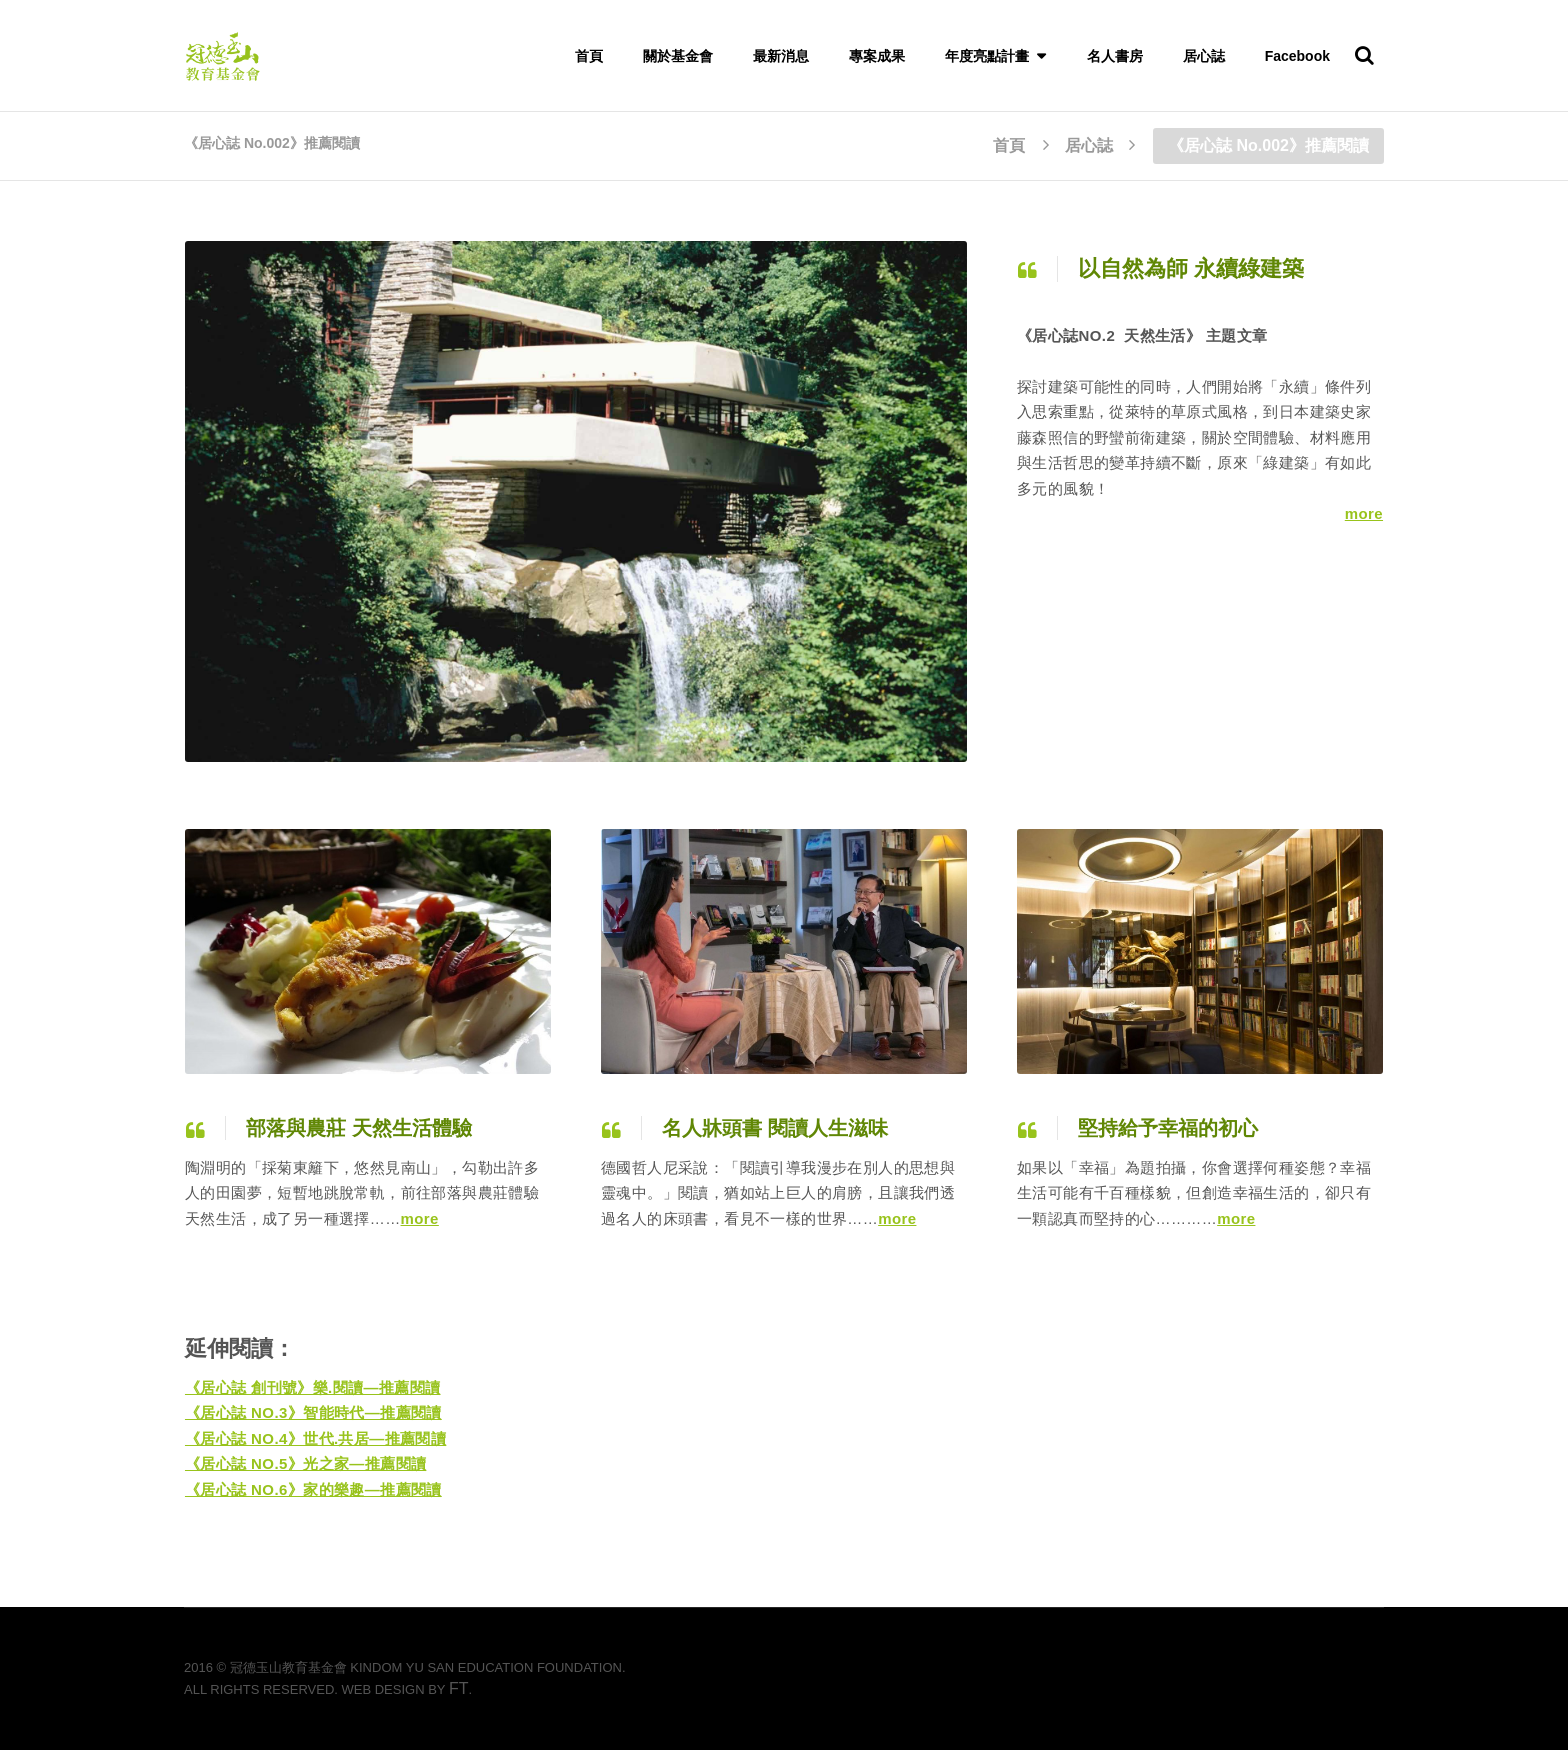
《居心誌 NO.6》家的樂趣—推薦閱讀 (313, 1489)
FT (459, 1688)
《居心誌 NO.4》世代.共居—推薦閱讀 (315, 1438)
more (1364, 513)
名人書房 (1115, 56)
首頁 (589, 56)
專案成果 (877, 56)
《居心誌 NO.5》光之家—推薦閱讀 (305, 1463)
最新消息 (781, 56)
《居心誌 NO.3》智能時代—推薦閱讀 (313, 1412)
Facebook (1297, 56)
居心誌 (1204, 56)
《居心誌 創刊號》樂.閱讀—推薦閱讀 (313, 1387)
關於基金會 (678, 56)
